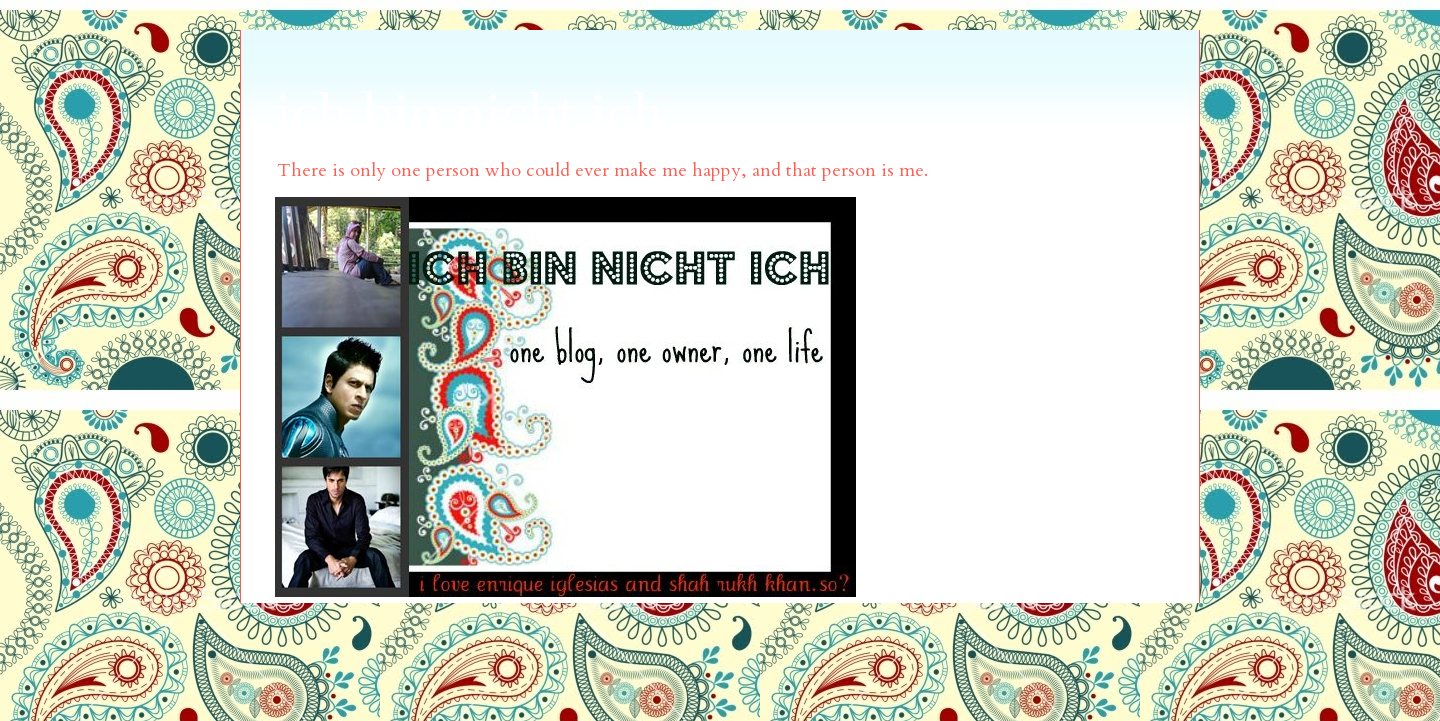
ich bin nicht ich (469, 113)
